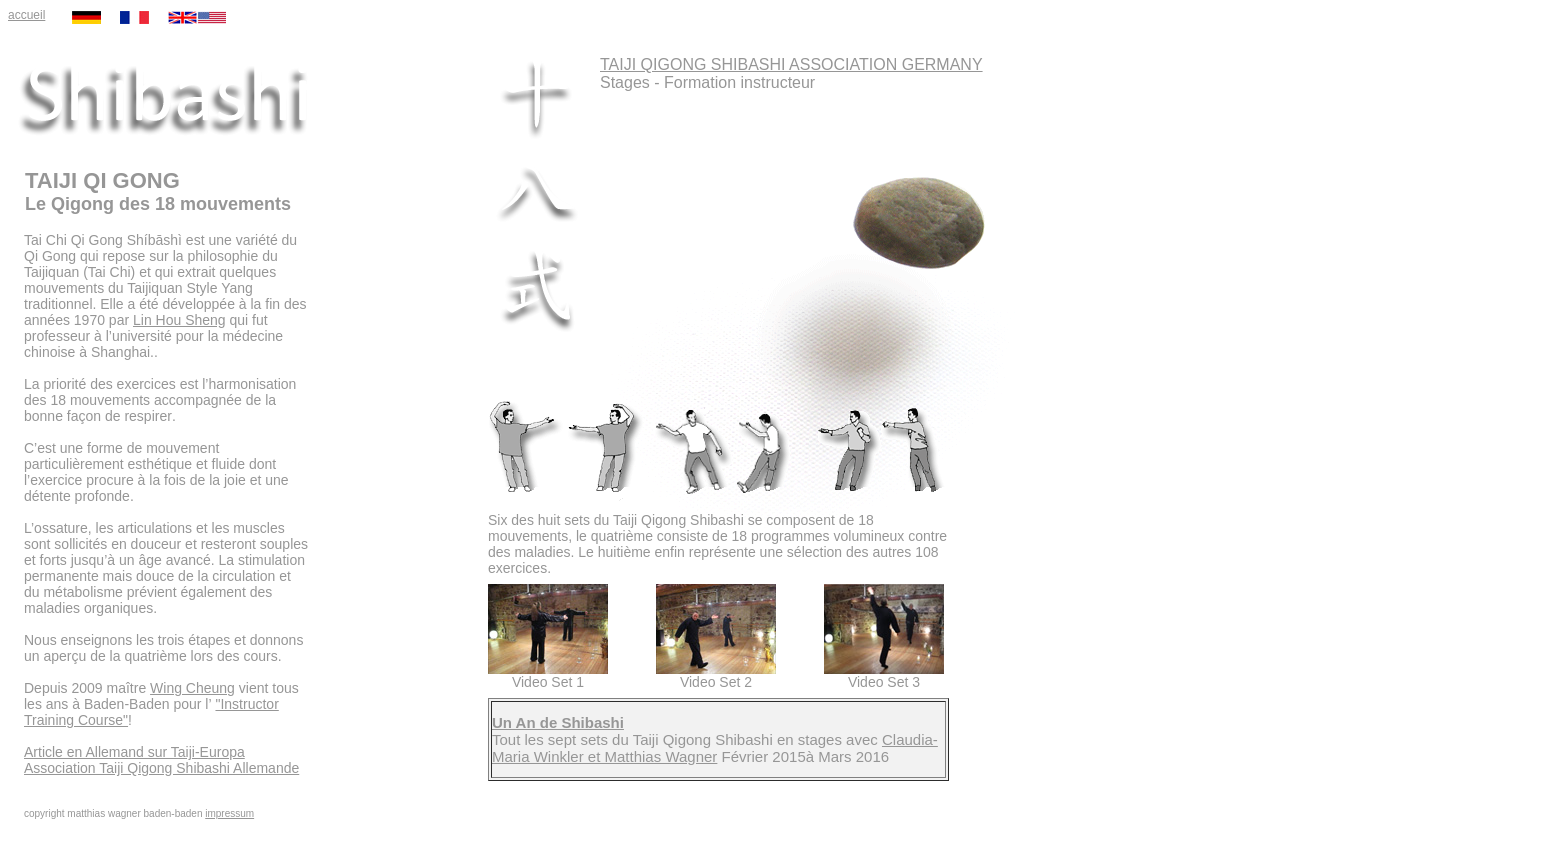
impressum (229, 813)
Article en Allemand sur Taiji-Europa (134, 752)
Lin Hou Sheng (179, 320)
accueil (26, 15)
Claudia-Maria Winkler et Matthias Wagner (715, 748)
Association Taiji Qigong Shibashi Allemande (161, 768)
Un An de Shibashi (558, 722)
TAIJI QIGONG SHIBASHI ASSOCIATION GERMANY (791, 64)
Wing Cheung (192, 688)
